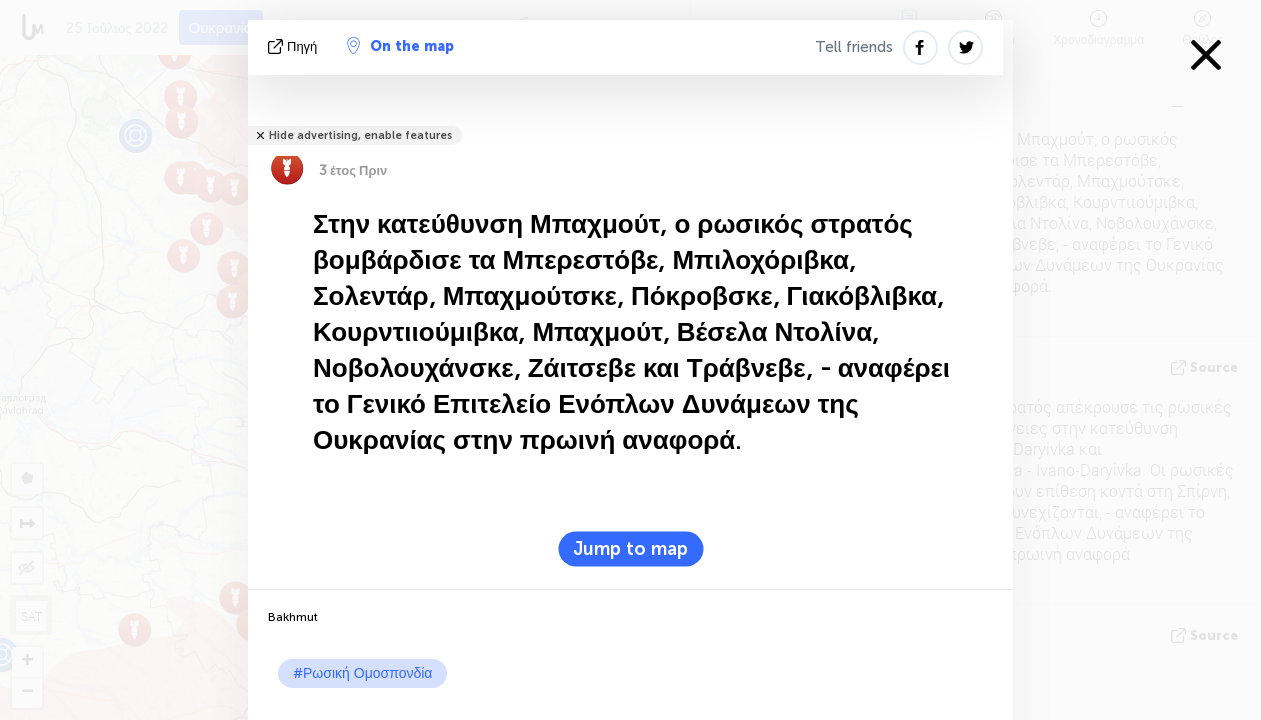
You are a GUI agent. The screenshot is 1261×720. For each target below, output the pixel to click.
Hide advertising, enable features (360, 135)
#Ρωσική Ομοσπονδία (362, 673)
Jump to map (630, 549)
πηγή (294, 46)
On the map (400, 46)
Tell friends (854, 47)
